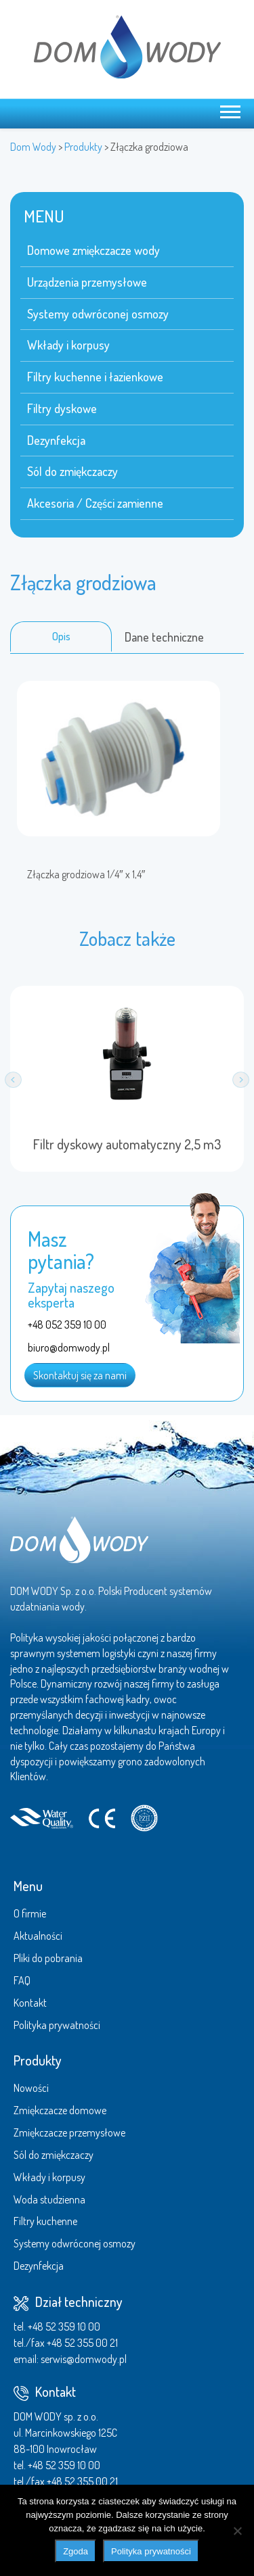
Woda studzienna (49, 2199)
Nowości (31, 2088)
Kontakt (30, 2002)
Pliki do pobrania (48, 1958)
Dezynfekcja (56, 440)
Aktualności (38, 1935)
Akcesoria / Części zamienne (95, 503)
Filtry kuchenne (45, 2221)
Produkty (38, 2060)
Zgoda (75, 2551)
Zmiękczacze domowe (60, 2110)
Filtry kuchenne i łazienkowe (95, 376)
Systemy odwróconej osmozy (98, 313)
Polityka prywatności (57, 2025)
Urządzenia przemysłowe (87, 282)
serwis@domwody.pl (84, 2359)
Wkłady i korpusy (68, 344)
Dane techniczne (164, 636)
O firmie (30, 1913)
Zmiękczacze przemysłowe (69, 2132)
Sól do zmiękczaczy (72, 471)
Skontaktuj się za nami (80, 1375)
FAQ (22, 1980)
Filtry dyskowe (62, 408)
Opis (61, 636)
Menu (28, 1885)
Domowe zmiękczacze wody (93, 250)
